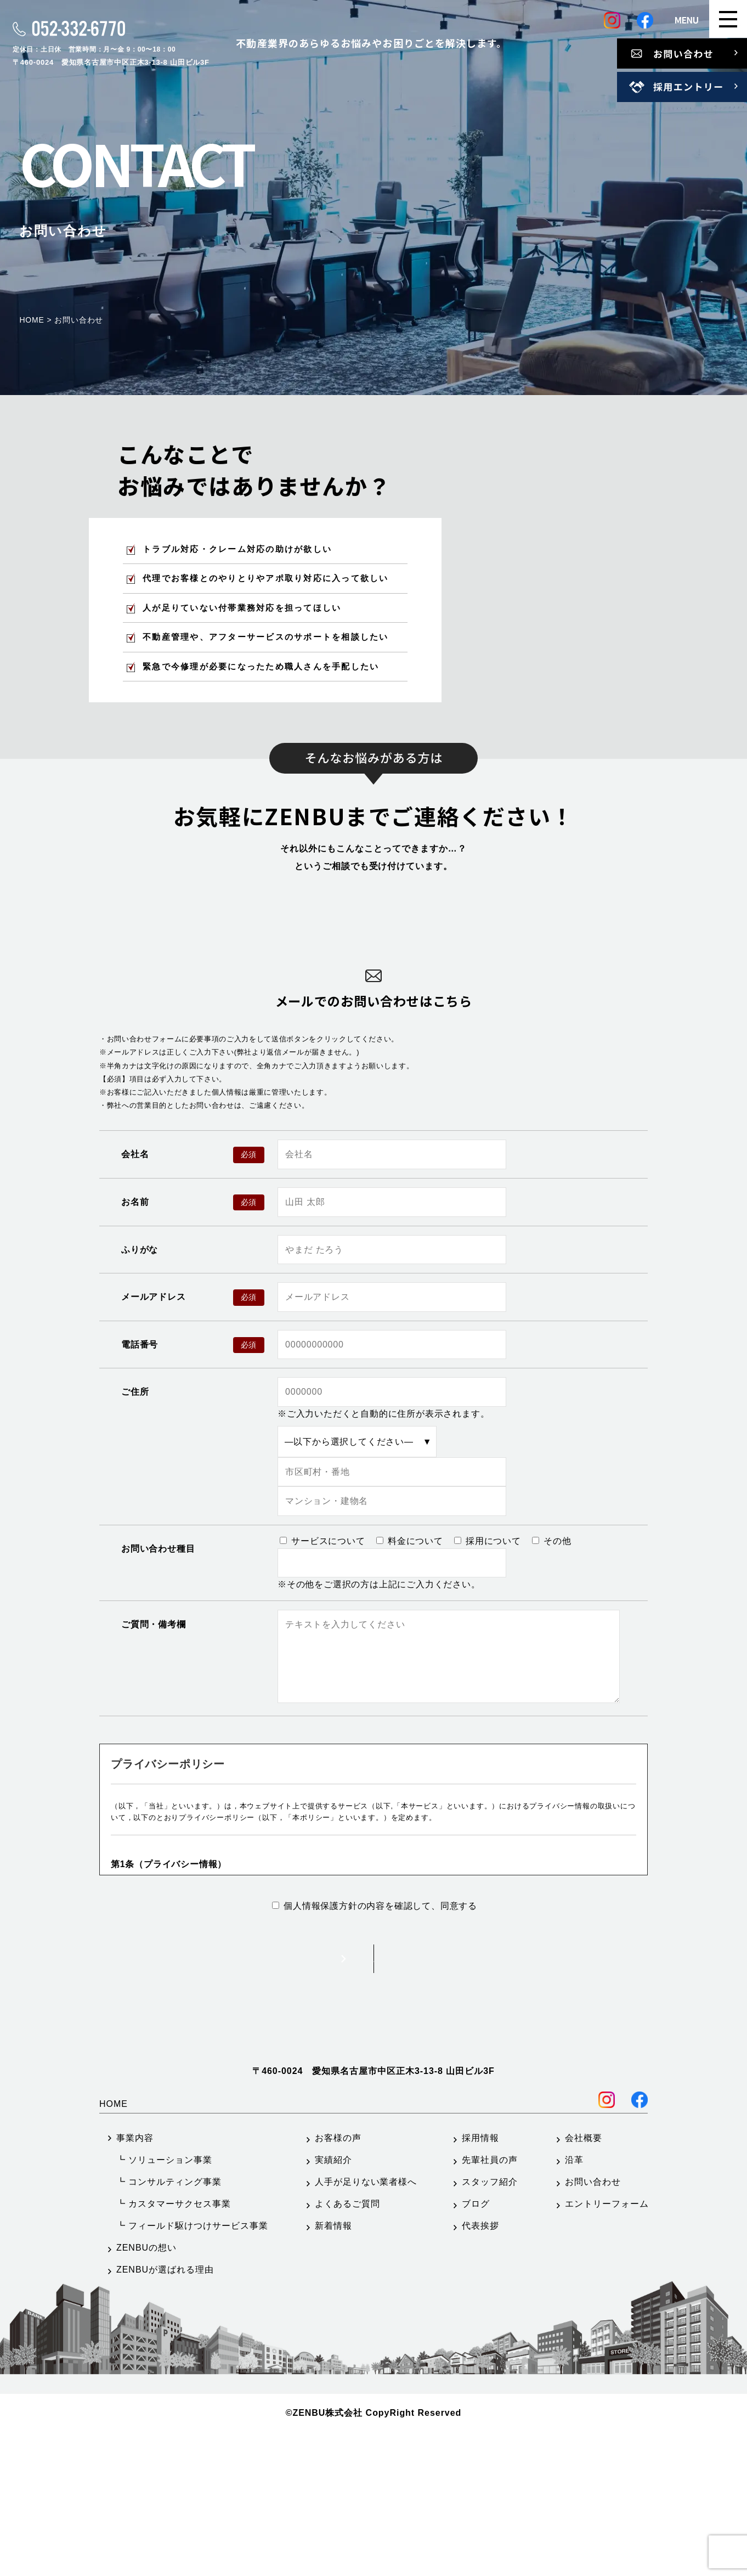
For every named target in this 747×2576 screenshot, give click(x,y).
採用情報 (480, 2282)
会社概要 (583, 2282)
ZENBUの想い (146, 2392)
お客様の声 (338, 2282)
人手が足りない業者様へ (366, 2326)
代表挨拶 (480, 2370)
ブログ (476, 2348)
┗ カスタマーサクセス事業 (173, 2348)
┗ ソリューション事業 (164, 2304)
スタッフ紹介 (490, 2326)
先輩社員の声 (490, 2304)
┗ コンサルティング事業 (169, 2326)
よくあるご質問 (347, 2348)
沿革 (574, 2304)
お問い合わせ (593, 2326)
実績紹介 (333, 2304)
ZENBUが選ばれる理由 (165, 2414)
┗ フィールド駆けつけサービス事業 (192, 2370)
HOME (113, 2247)
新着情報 (333, 2370)
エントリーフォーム (607, 2348)
